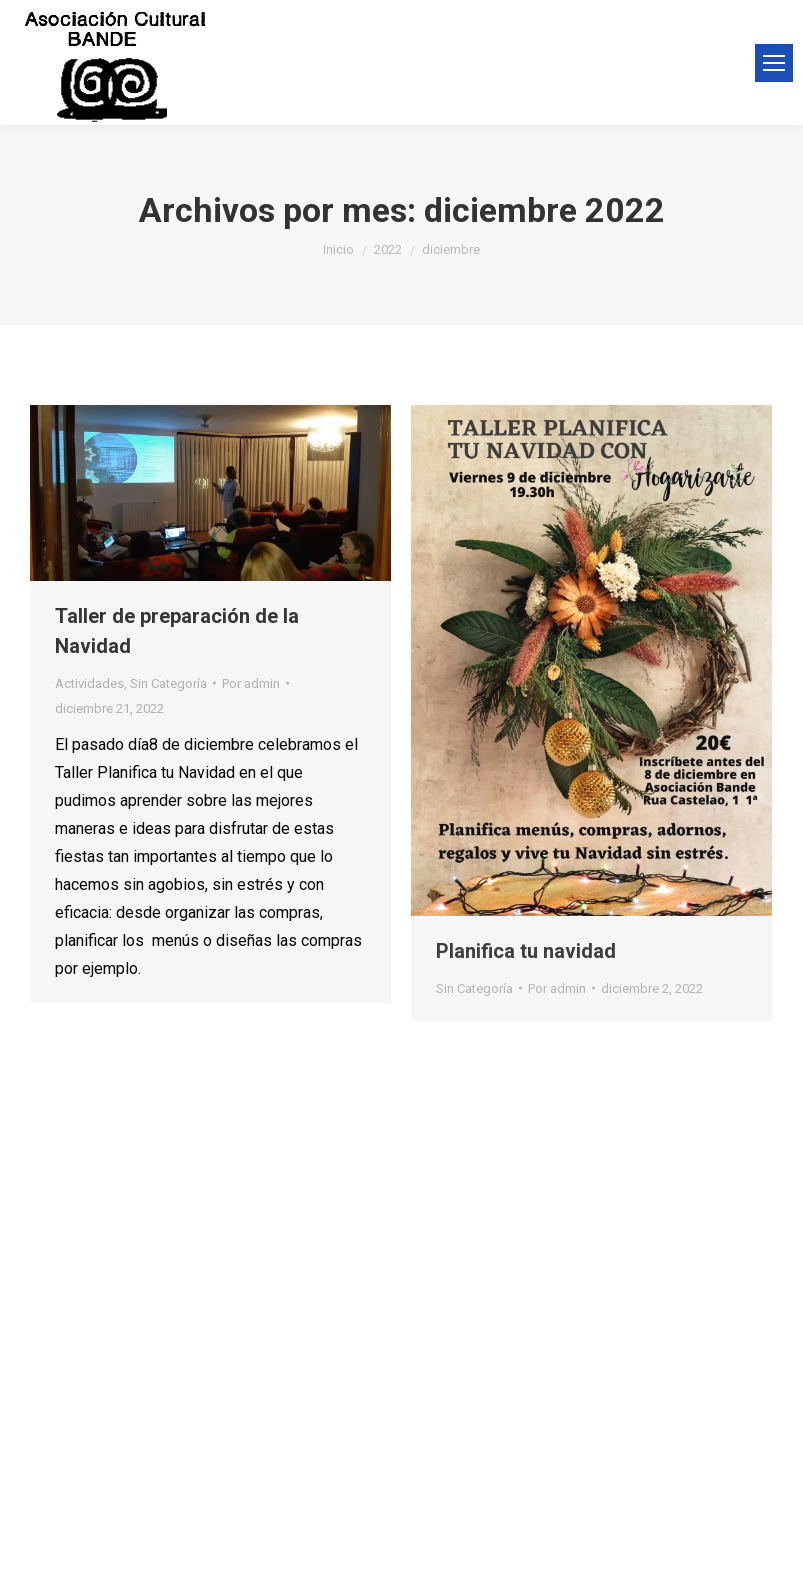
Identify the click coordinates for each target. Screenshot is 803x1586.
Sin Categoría (168, 683)
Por (251, 683)
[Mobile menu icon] (774, 63)
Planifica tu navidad (526, 951)
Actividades (89, 683)
